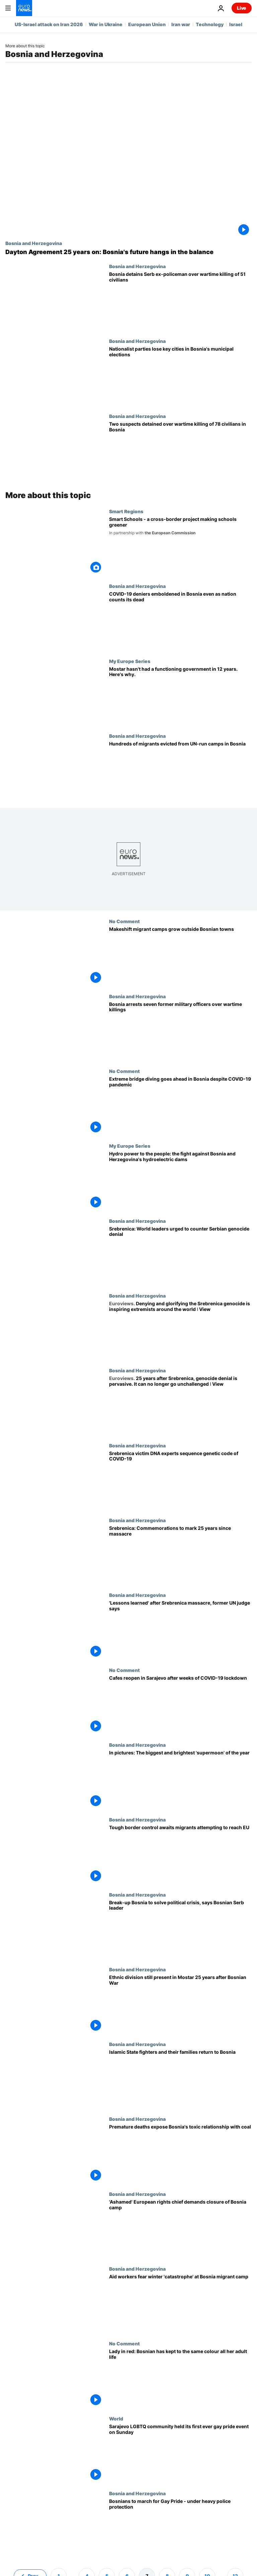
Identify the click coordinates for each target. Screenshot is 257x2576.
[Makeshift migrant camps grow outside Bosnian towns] (180, 955)
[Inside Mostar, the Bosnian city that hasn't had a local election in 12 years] (180, 695)
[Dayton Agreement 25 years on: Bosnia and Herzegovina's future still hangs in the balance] (128, 252)
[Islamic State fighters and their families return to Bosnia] (180, 2078)
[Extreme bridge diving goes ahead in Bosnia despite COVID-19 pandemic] (180, 1105)
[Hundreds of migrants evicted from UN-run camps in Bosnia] (180, 770)
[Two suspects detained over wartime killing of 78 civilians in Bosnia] (180, 450)
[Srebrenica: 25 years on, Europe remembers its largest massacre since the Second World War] (180, 1554)
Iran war (180, 24)
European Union (147, 24)
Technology (210, 24)
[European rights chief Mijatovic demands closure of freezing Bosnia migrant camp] (180, 2228)
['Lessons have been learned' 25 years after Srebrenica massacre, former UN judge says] (180, 1629)
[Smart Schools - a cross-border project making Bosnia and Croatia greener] (180, 546)
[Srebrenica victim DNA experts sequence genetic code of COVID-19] (180, 1480)
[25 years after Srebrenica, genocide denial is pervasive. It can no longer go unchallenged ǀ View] (180, 1405)
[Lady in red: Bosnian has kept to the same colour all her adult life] (180, 2378)
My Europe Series (129, 661)
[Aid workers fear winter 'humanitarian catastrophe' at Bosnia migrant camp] (180, 2303)
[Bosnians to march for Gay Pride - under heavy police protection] (180, 2528)
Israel (235, 24)
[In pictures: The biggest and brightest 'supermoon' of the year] (180, 1779)
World (116, 2418)
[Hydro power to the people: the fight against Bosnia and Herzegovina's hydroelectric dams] (180, 1180)
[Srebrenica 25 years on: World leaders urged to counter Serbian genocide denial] (180, 1255)
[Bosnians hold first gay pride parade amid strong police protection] (180, 2453)
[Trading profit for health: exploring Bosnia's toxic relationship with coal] (180, 2153)
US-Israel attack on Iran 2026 (49, 24)
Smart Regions (126, 511)
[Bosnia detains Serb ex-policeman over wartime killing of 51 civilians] (180, 301)
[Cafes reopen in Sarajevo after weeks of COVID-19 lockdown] (180, 1704)
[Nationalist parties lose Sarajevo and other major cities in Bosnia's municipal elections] (180, 375)
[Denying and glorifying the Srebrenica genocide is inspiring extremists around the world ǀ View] (180, 1330)
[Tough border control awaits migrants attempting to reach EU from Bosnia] (180, 1854)
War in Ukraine (105, 24)
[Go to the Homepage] (24, 8)
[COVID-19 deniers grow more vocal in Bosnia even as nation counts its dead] (180, 620)
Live (241, 8)
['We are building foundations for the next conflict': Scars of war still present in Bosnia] (180, 2004)
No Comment (124, 921)
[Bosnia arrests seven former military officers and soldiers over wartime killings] (180, 1031)
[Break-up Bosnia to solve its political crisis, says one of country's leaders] (180, 1929)
